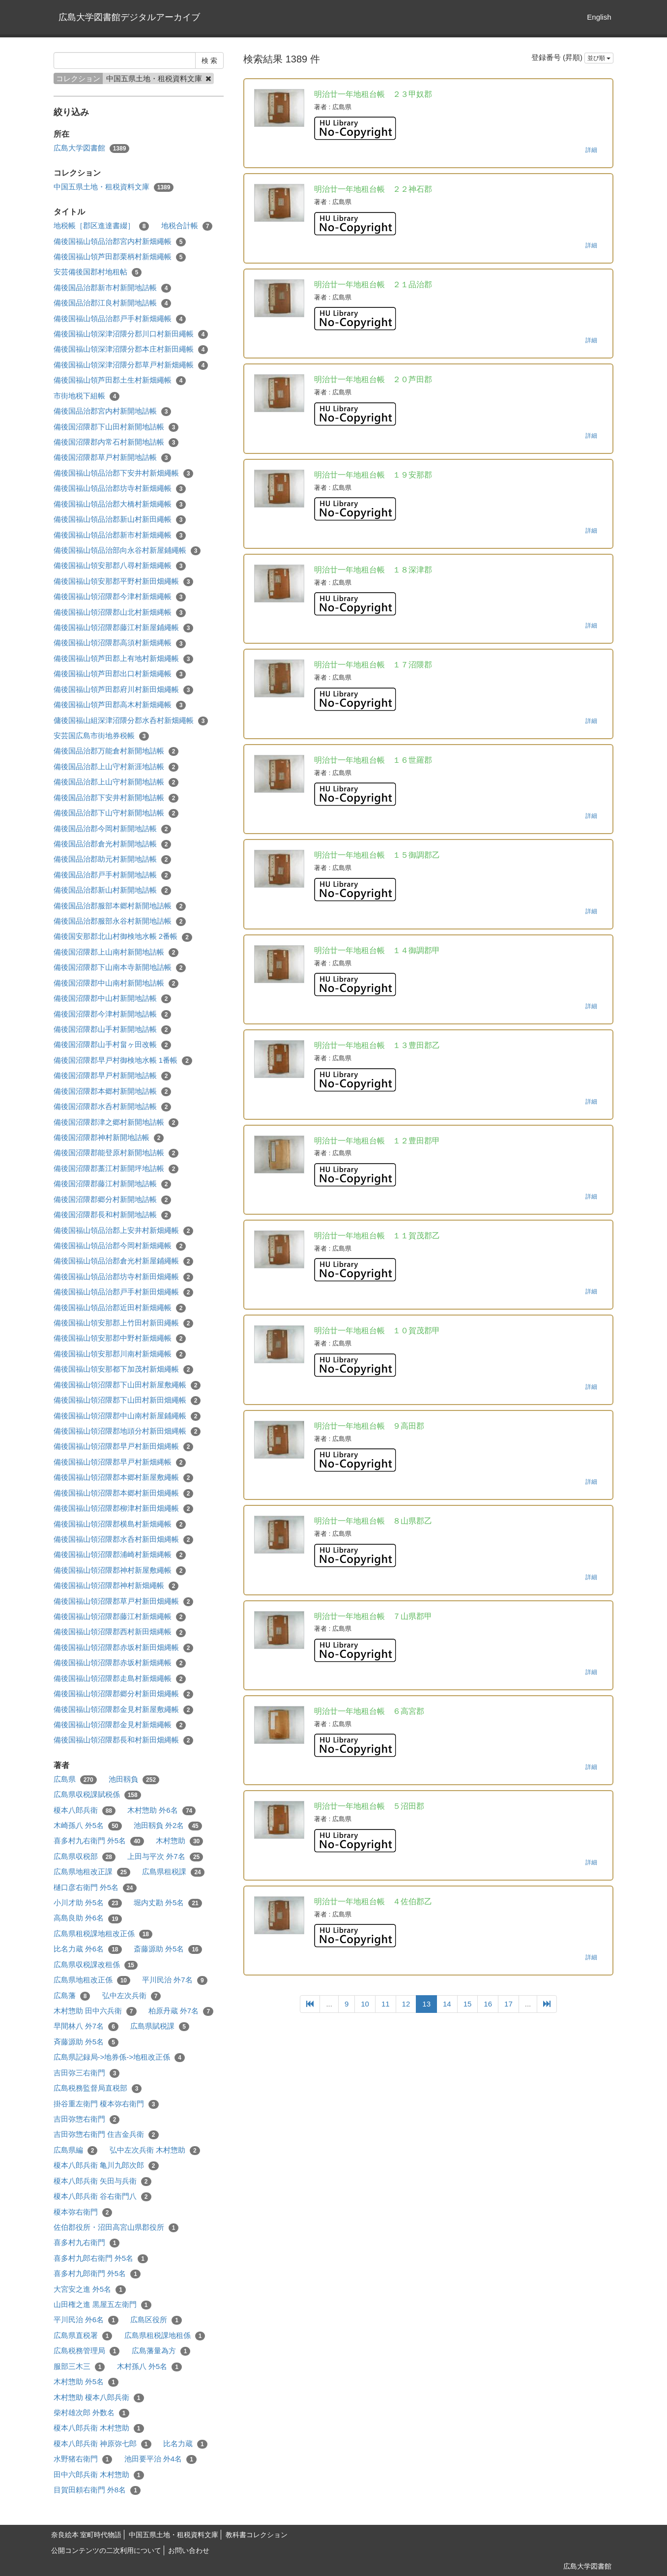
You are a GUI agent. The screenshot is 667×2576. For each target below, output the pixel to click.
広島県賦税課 (159, 2026)
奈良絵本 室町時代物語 (86, 2535)
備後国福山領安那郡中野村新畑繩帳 (120, 1338)
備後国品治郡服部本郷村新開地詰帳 (120, 906)
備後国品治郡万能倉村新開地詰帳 (116, 751)
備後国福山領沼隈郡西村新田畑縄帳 (120, 1632)
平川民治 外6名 (86, 2320)
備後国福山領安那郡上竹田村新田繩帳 (124, 1323)
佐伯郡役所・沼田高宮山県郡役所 (116, 2227)
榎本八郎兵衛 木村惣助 (99, 2428)
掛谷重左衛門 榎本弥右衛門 (106, 2104)
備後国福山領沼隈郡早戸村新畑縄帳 (120, 1462)
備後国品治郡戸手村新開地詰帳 (113, 875)
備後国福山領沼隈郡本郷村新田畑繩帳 (124, 1493)
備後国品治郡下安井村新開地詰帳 (116, 798)
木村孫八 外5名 (149, 2366)
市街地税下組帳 (87, 396)
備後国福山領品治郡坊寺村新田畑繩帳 (124, 1277)
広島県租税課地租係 (164, 2335)
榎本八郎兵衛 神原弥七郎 (102, 2444)
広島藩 (72, 1996)
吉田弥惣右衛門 (87, 2119)
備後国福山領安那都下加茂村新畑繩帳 (124, 1369)
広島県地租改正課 (92, 1872)
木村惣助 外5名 (86, 2382)
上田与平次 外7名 (165, 1856)
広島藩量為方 (161, 2351)
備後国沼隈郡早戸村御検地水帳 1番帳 (123, 1060)
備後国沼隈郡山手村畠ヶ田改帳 (113, 1044)
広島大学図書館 (92, 148)
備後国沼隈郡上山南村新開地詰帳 (116, 952)
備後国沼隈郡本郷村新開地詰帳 (113, 1091)
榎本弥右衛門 (83, 2212)
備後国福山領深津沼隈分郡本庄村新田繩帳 (131, 349)
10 (365, 2004)
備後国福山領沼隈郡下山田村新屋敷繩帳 (127, 1385)
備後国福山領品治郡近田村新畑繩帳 (120, 1308)
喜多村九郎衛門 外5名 (97, 2273)
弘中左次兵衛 (131, 1996)
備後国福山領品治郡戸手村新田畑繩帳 (124, 1292)
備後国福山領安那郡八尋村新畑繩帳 (120, 565)
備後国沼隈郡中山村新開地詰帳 (113, 998)
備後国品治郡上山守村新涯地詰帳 (116, 767)
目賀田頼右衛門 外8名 (97, 2490)
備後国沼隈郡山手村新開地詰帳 (113, 1029)
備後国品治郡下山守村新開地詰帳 (116, 813)
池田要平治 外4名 (160, 2459)
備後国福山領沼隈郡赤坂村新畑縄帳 (120, 1663)
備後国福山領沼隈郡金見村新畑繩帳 (120, 1725)
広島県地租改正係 (92, 1980)
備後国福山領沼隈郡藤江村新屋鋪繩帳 (124, 627)
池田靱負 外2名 (168, 1825)
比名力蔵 (185, 2444)
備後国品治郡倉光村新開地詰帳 (113, 844)
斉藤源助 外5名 (86, 2042)
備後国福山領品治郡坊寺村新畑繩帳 (120, 488)
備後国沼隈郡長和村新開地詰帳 (113, 1215)
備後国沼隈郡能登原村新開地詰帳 (116, 1153)
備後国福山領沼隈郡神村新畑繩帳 (116, 1585)
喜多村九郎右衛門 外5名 (101, 2258)
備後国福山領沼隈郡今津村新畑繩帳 (120, 596)
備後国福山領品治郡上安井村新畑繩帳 (124, 1230)
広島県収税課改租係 (96, 1965)
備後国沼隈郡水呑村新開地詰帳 (113, 1106)
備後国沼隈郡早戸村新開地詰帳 (113, 1075)
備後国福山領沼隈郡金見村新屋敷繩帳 (124, 1709)
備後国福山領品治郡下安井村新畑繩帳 (124, 473)
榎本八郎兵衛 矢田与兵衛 (102, 2181)
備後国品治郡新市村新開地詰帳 (113, 288)
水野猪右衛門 (83, 2459)
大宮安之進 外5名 (90, 2289)
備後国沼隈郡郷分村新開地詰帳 (113, 1199)
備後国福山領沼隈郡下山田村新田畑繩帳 (127, 1400)
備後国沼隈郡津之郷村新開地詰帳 (116, 1122)
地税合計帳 (187, 226)
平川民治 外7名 (174, 1980)
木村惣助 (179, 1841)
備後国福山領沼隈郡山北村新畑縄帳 (120, 612)
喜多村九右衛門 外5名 (99, 1841)
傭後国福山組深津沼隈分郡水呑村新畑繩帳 (131, 720)
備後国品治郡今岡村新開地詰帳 (113, 829)
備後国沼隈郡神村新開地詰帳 (109, 1137)
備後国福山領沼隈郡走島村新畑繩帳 (120, 1678)
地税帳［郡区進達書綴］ (101, 226)
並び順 (598, 58)
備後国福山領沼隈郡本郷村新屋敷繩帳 (124, 1477)
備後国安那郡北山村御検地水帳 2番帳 (123, 936)
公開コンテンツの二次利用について (106, 2550)
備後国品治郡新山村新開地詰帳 (113, 890)
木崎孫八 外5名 (88, 1825)
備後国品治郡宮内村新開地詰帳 (113, 411)
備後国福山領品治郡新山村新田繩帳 (120, 519)
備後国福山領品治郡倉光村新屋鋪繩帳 (124, 1261)
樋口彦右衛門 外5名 (95, 1887)
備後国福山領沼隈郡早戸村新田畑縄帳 (124, 1446)
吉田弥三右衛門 (87, 2073)
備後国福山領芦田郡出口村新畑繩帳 (120, 674)
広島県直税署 (83, 2335)
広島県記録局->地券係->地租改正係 (119, 2057)
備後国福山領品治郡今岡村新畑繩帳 (120, 1246)
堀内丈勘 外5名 (168, 1903)
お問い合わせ (188, 2550)
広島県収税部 (85, 1856)
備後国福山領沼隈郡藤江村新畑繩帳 (120, 1616)
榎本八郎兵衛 (85, 1810)
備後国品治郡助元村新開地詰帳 (113, 859)
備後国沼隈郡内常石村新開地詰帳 (116, 442)
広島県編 (76, 2150)
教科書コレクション (257, 2535)
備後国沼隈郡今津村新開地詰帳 (113, 1014)
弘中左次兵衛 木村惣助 (155, 2150)
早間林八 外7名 (86, 2026)
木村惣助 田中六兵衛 (95, 2011)
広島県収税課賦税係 (97, 1794)
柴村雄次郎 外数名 (91, 2413)
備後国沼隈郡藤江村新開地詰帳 (113, 1184)
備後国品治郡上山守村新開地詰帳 (116, 782)
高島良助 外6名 (88, 1918)
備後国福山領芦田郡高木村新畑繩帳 (120, 705)
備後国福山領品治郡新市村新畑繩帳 (120, 535)
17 (508, 2004)
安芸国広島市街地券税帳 (101, 736)
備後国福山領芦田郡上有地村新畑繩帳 (124, 658)
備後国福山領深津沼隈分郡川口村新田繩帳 (131, 334)
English (599, 17)
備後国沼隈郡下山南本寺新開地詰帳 (120, 967)
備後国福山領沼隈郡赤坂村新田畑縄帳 (124, 1647)
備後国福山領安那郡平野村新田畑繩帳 (124, 581)
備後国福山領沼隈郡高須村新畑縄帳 (120, 643)
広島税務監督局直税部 (98, 2088)
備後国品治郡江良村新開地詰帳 (113, 303)
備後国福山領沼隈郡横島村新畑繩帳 (120, 1524)
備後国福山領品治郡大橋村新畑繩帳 (120, 504)
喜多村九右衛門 (87, 2242)
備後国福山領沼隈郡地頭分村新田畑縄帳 (127, 1431)
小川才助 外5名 (88, 1903)
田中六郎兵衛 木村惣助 (99, 2475)
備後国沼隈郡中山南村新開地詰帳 (116, 983)
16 (488, 2004)
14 (447, 2004)
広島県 (75, 1779)
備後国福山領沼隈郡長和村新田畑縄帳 (124, 1740)
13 (426, 2004)
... (329, 2004)
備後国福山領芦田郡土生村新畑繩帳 (120, 380)
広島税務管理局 (87, 2351)
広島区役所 (156, 2320)
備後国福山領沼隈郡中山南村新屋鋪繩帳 (127, 1416)
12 (406, 2004)
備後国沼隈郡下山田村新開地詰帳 (116, 427)
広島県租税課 (173, 1872)
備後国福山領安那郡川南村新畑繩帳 (120, 1354)
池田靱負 (134, 1779)
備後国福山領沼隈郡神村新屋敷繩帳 (120, 1570)
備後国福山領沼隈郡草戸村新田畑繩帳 (124, 1601)
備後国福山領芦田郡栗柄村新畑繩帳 (120, 257)
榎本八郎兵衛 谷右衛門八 (102, 2196)
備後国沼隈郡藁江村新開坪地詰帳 (116, 1168)
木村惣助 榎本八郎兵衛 (99, 2397)
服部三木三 (79, 2366)
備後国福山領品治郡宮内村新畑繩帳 (120, 241)
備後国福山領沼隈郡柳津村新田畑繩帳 (124, 1508)
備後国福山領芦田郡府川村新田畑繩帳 (124, 689)
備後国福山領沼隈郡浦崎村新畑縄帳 (120, 1554)
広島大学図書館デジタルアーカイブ (129, 17)
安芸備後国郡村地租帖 (98, 272)
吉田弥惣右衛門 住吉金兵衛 (106, 2134)
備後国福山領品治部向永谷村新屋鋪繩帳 (127, 550)
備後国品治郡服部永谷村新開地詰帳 (120, 921)
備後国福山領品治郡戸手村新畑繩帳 (120, 319)
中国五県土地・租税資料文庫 (114, 187)
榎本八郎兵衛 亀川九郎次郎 (106, 2165)
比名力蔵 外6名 (88, 1949)
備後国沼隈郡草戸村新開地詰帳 (113, 457)
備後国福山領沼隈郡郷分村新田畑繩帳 (124, 1694)
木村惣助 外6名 (161, 1810)
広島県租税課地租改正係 (103, 1934)
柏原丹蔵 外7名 (180, 2011)
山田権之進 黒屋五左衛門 (102, 2304)
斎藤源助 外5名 (168, 1949)
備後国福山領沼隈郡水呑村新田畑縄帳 (124, 1539)
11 (385, 2004)
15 (468, 2004)
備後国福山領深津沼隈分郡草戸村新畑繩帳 (131, 365)
